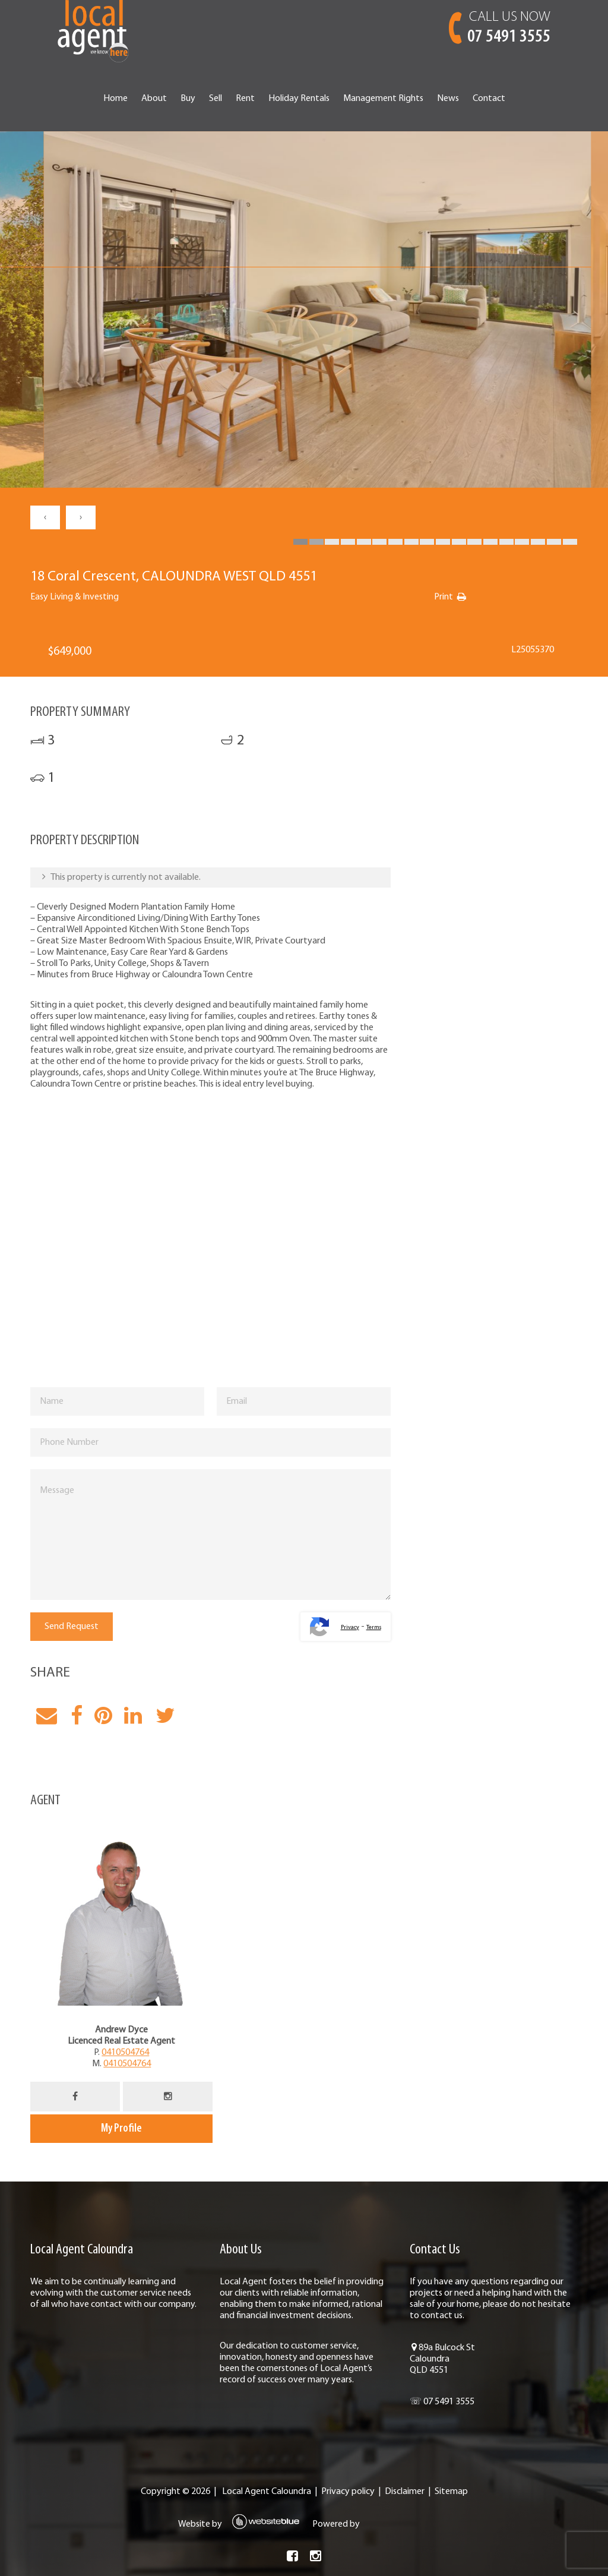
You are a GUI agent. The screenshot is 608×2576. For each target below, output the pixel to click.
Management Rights (383, 98)
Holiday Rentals (299, 98)
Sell (215, 98)
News (448, 98)
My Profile (121, 2129)
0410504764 (125, 2052)
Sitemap (451, 2491)
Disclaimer (405, 2491)
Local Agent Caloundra (266, 2491)
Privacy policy (348, 2491)
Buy (187, 98)
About (154, 98)
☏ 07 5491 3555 (442, 2402)
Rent (245, 98)
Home (115, 98)
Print (443, 597)
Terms (373, 1627)
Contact (489, 98)
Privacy (350, 1627)
